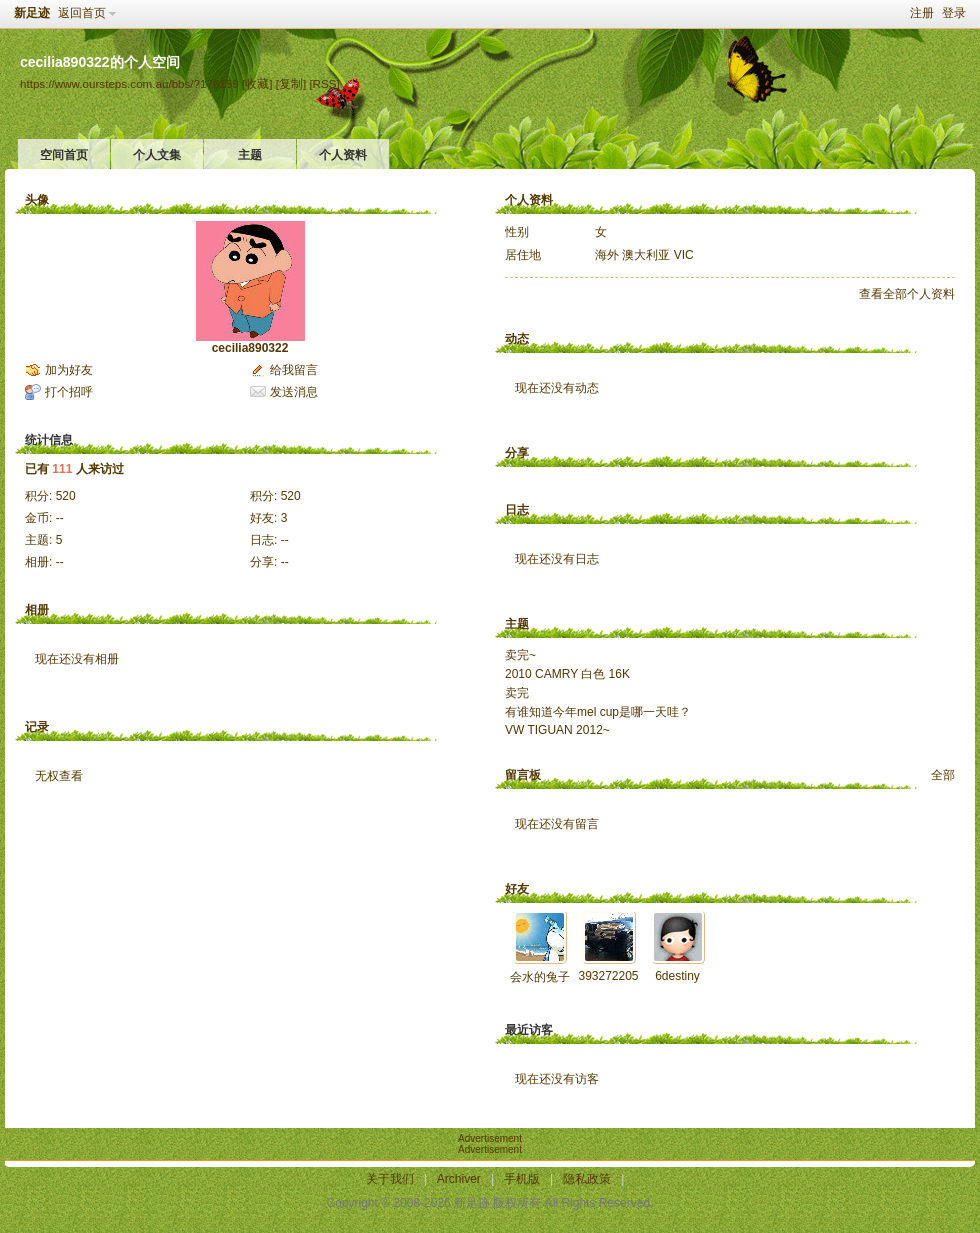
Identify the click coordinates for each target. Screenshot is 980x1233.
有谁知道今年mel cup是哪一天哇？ (598, 712)
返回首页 (82, 13)
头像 (37, 200)
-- (60, 518)
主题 (250, 155)
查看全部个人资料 (907, 294)
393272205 (608, 976)
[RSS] (324, 83)
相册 (37, 610)
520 (66, 496)
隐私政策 (587, 1179)
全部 (943, 775)
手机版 (522, 1179)
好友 (517, 889)
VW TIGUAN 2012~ (557, 730)
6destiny (677, 976)
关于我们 (390, 1179)
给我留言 (294, 370)
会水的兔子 (540, 977)
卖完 (517, 693)
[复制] (291, 83)
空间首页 (64, 155)
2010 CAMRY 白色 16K (567, 674)
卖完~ (520, 655)
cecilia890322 (250, 348)
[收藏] (257, 83)
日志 (517, 510)
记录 (37, 727)
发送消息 (294, 392)
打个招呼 (69, 392)
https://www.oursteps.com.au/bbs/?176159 (129, 83)
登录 (954, 13)
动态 (517, 339)
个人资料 (343, 155)
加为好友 (69, 370)
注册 (922, 13)
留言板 (523, 775)
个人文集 (157, 155)
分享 (517, 453)
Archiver (459, 1179)
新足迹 (32, 13)
